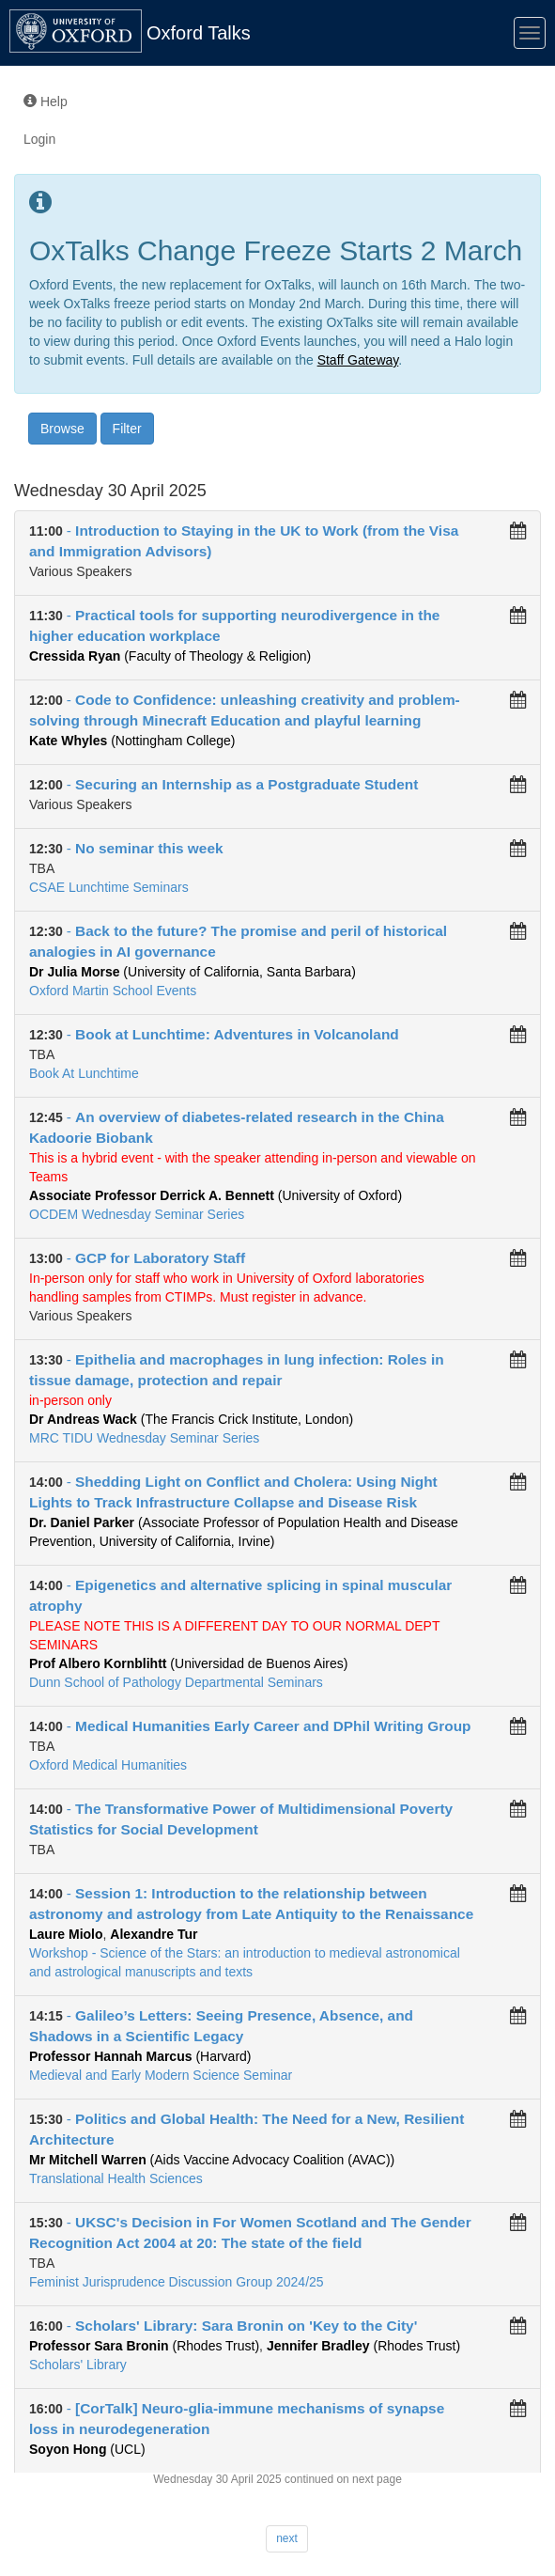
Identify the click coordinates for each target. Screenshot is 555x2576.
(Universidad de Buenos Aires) (188, 1663)
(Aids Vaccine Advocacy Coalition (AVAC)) (211, 2159)
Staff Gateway (358, 359)
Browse (62, 428)
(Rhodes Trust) (144, 2345)
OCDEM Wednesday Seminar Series (136, 1214)
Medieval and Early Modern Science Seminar (160, 2075)
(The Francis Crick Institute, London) (191, 1419)
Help (45, 101)
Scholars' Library (78, 2364)
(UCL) (87, 2449)
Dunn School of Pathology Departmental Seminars (176, 1682)
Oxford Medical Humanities (108, 1764)
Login (39, 139)
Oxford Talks (198, 33)
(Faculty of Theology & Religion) (170, 656)
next (287, 2538)
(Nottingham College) (132, 740)
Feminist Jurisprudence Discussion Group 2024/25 (176, 2281)
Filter (127, 428)
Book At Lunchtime (84, 1073)
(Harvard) (140, 2056)
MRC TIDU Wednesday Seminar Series (144, 1437)
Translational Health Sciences (116, 2178)
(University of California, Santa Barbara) (192, 971)
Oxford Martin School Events (112, 990)
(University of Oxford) (215, 1195)
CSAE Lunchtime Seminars (109, 887)
